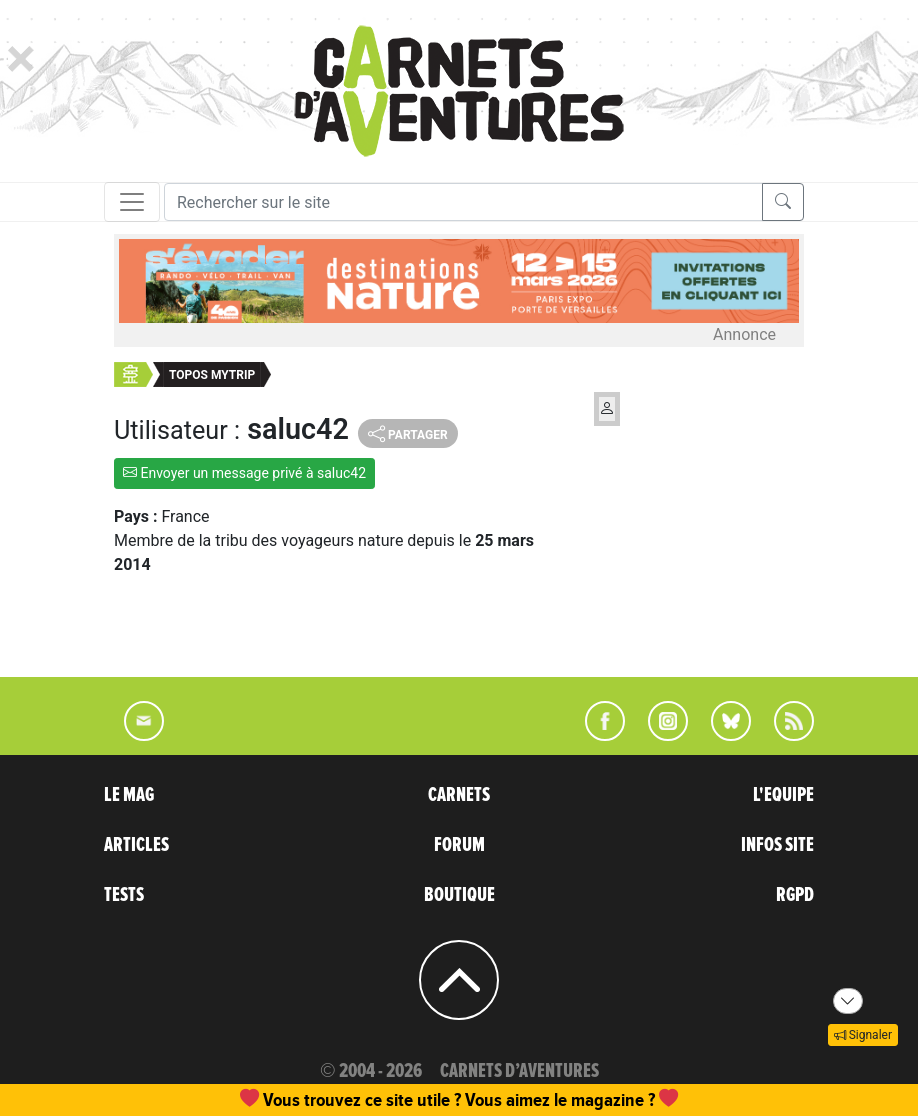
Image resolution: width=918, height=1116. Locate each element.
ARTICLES (136, 845)
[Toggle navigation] (132, 202)
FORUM (459, 845)
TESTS (124, 895)
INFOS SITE (777, 845)
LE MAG (129, 795)
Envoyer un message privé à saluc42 (244, 473)
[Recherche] (463, 202)
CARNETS (459, 795)
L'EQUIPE (783, 795)
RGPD (795, 895)
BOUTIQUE (459, 895)
